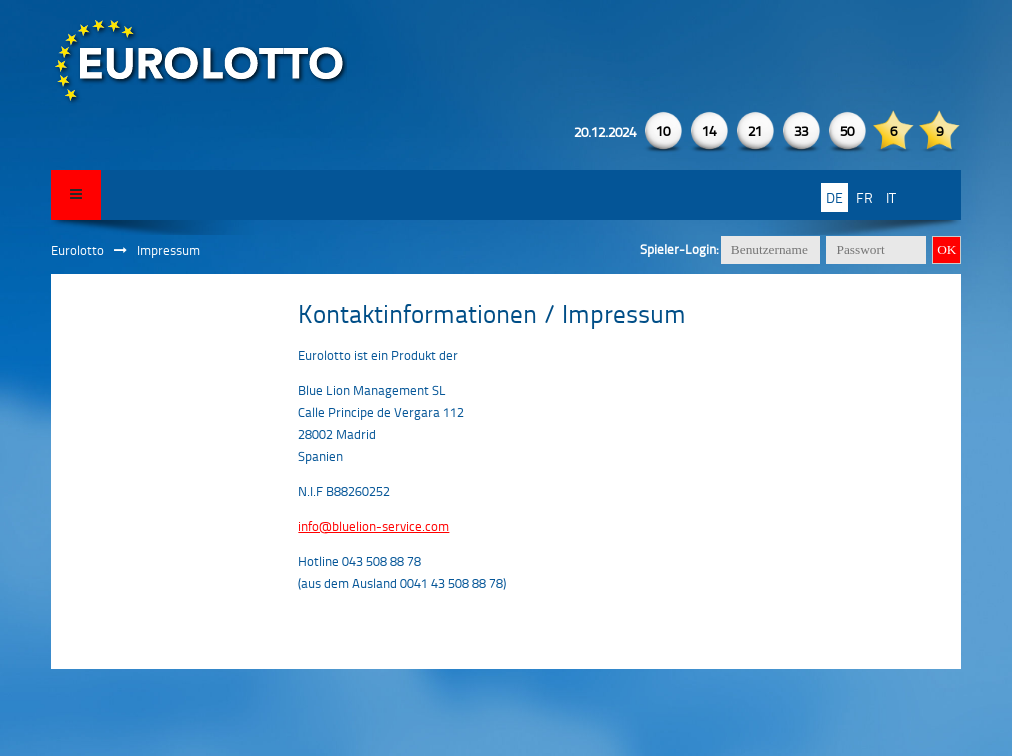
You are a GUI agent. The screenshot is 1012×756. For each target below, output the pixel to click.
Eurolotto (77, 250)
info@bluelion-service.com (373, 526)
